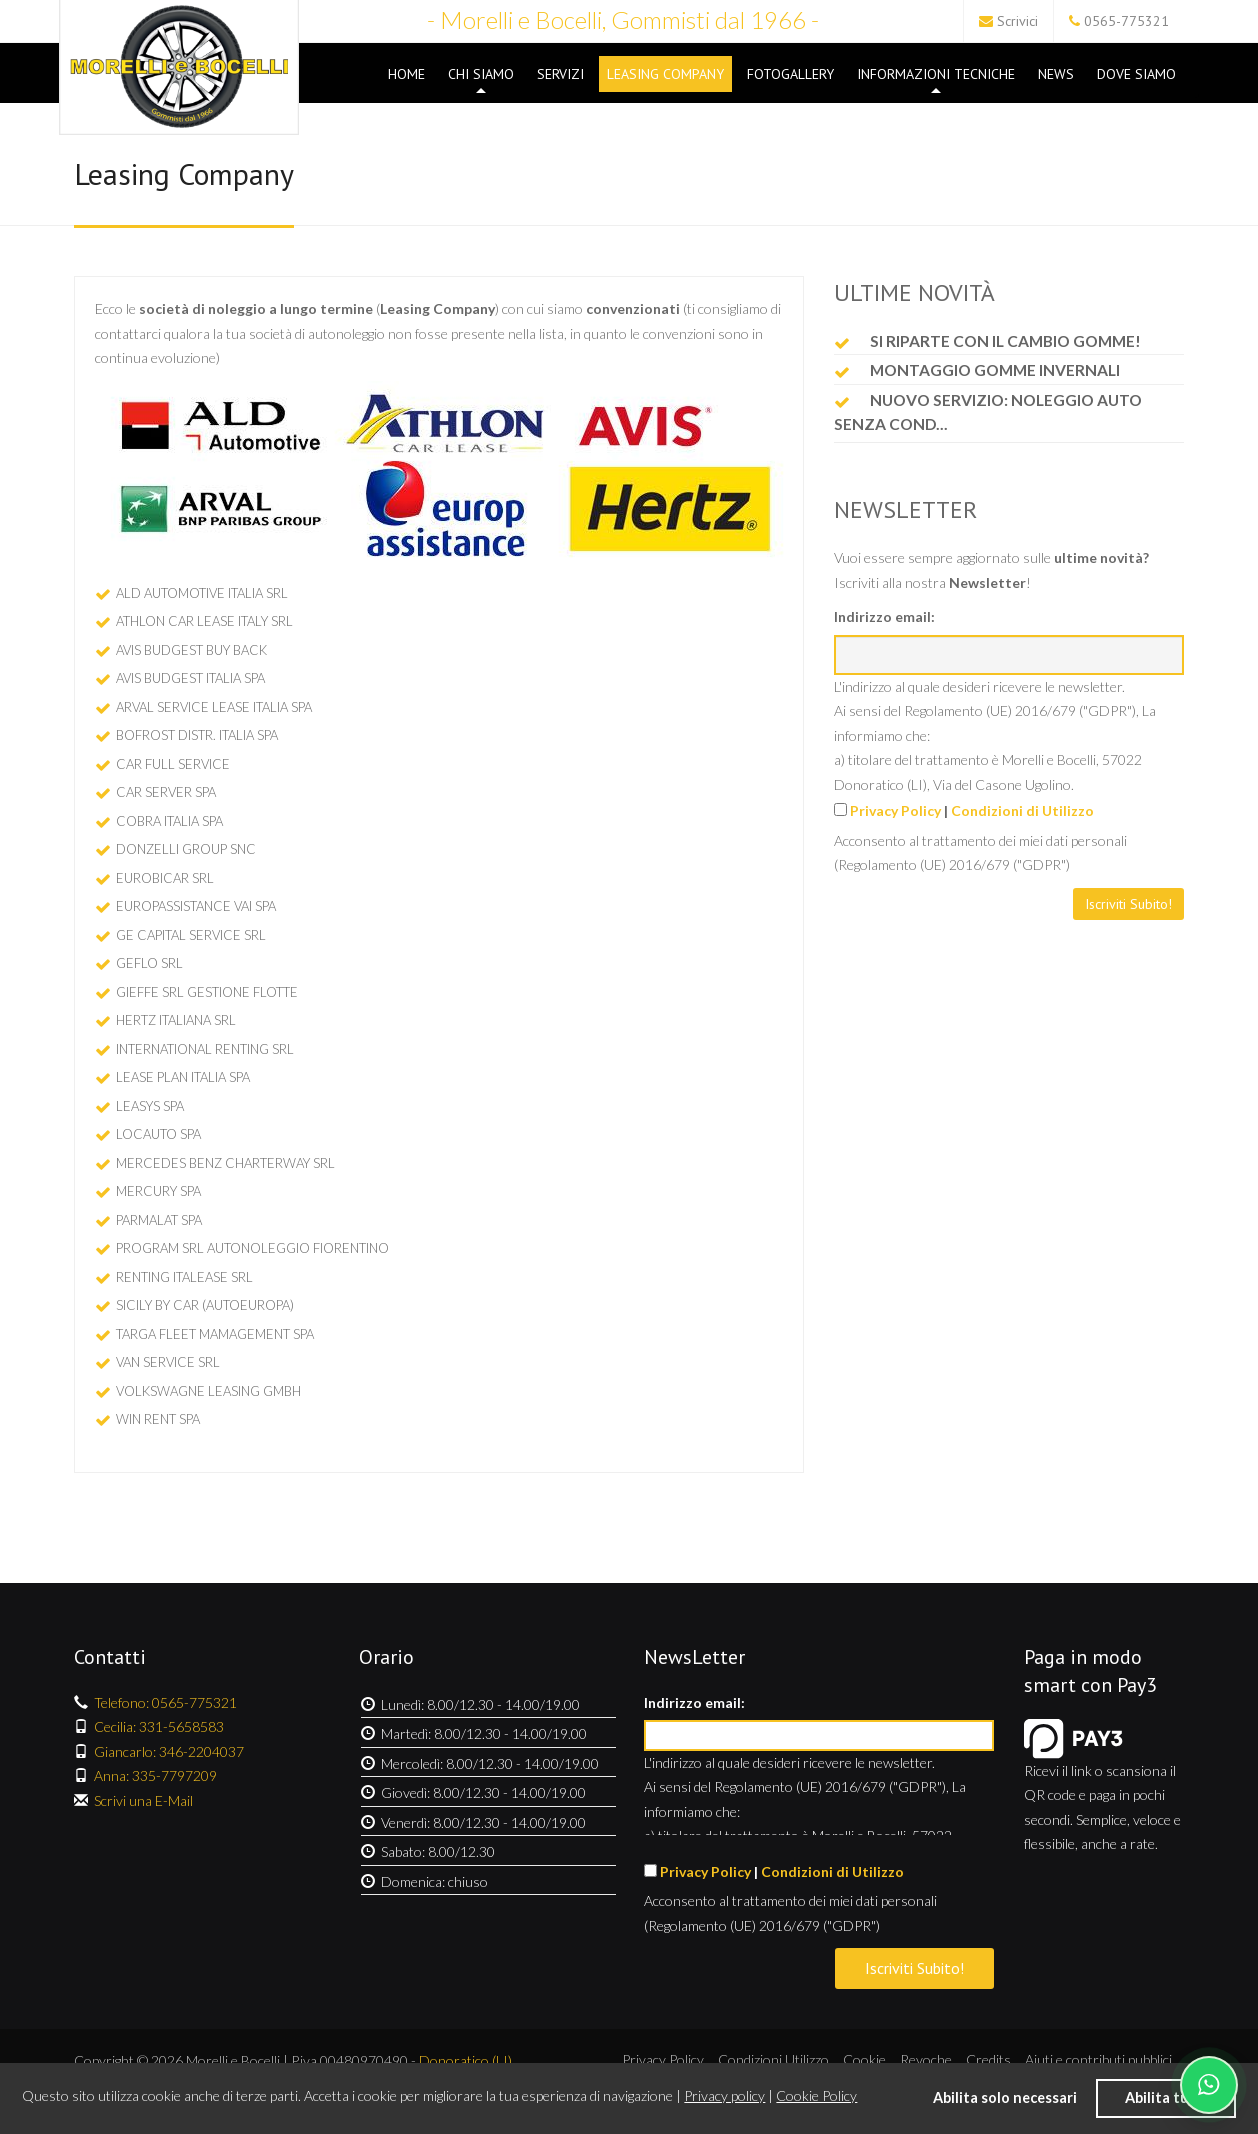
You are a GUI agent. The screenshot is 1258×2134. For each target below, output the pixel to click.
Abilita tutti (1166, 2097)
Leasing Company (665, 74)
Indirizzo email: (884, 616)
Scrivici (1017, 21)
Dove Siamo (1136, 74)
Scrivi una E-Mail (143, 1800)
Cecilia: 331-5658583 (159, 1726)
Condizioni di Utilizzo (1022, 810)
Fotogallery (790, 74)
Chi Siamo (481, 78)
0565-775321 (1126, 21)
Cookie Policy (816, 2095)
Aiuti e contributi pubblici (1098, 2059)
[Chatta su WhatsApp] (1209, 2085)
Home (406, 74)
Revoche (926, 2059)
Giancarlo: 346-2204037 (169, 1751)
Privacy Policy (895, 810)
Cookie (864, 2059)
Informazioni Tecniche (936, 78)
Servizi (560, 74)
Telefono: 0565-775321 (165, 1702)
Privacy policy (724, 2095)
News (1056, 74)
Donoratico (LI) (465, 2060)
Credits (988, 2059)
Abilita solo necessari (1005, 2097)
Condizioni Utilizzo (773, 2059)
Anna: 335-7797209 (155, 1775)
